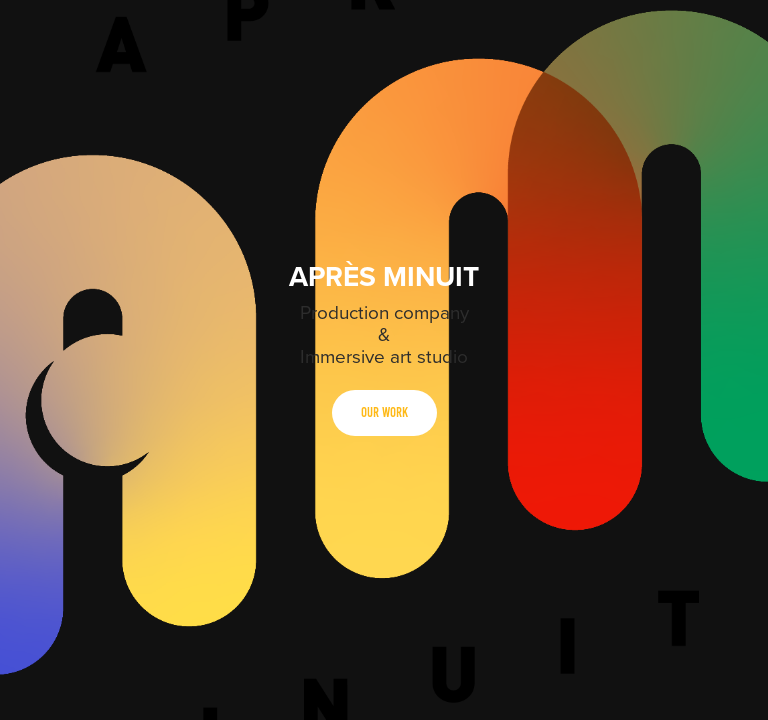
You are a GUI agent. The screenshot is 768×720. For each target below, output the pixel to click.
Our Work (384, 412)
